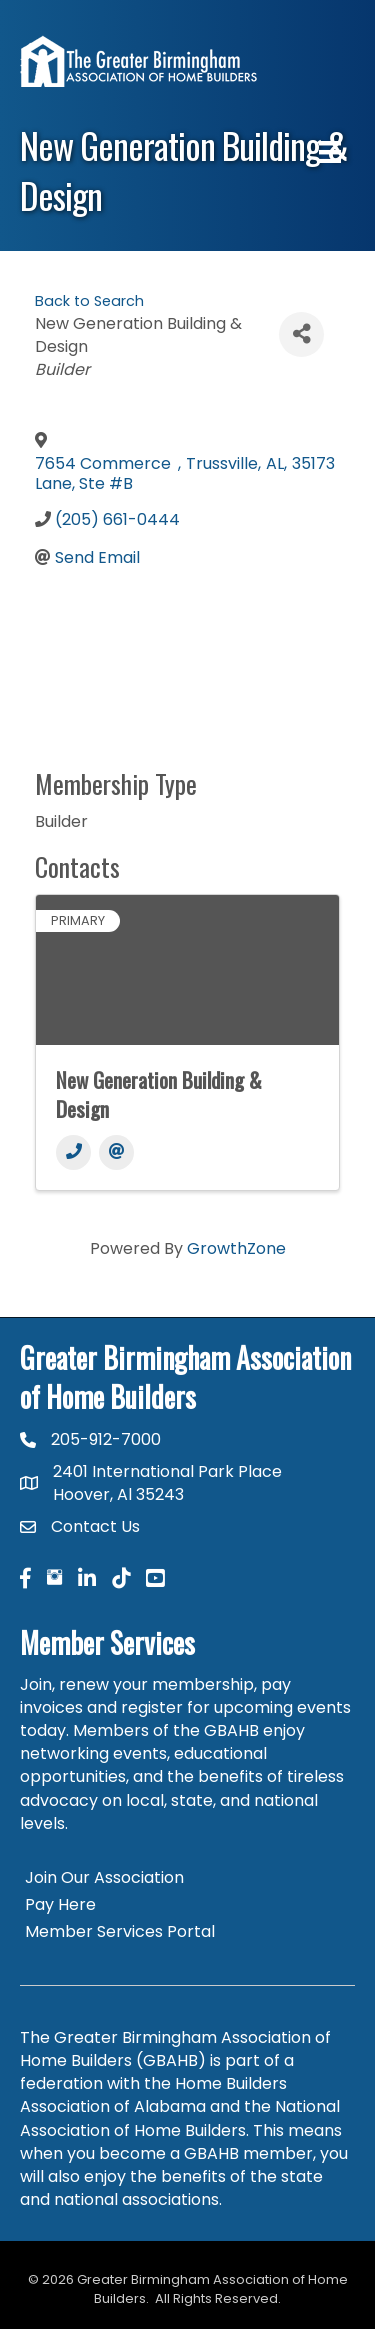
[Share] (301, 334)
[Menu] (330, 152)
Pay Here (60, 1904)
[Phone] (73, 1152)
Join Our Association (104, 1877)
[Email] (116, 1152)
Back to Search (89, 301)
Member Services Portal (120, 1931)
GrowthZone (236, 1248)
